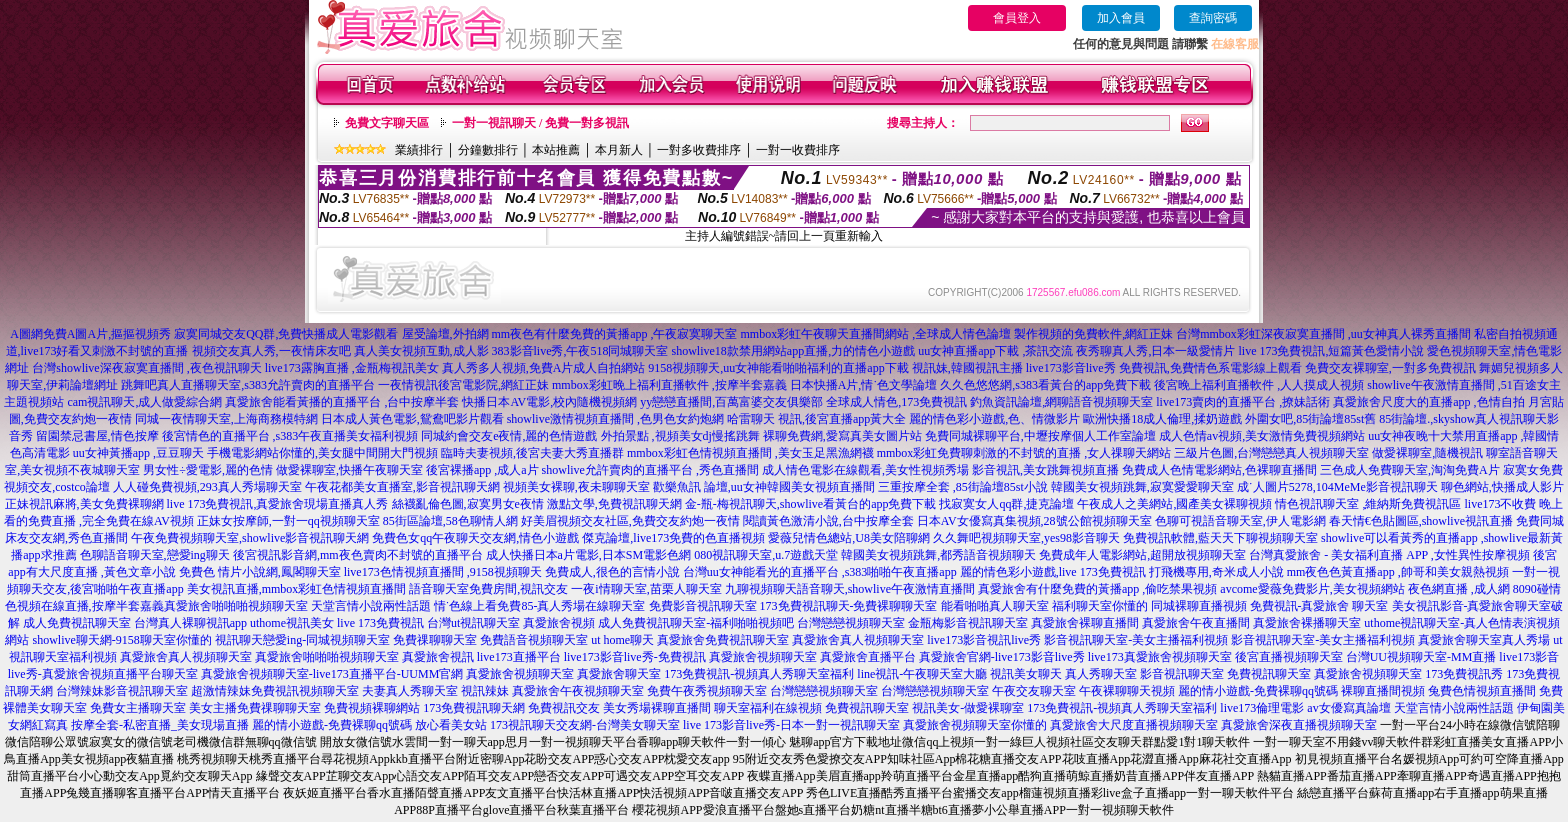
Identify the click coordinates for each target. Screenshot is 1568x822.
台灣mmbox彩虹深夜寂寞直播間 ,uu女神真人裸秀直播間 (1323, 334)
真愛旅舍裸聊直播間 (1085, 623)
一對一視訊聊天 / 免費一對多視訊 (540, 123)
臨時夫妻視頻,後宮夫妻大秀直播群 (532, 453)
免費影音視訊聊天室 (703, 606)
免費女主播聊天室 (138, 708)
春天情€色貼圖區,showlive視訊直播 (1421, 521)
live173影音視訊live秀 (984, 640)
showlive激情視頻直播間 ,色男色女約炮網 (615, 419)
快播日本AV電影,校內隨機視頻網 (549, 402)
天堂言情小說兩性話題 (371, 606)
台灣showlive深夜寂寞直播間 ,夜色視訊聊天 (146, 368)
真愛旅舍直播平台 (868, 657)
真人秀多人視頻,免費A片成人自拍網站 (544, 368)
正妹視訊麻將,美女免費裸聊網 (84, 504)
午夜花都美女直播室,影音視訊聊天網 (402, 487)
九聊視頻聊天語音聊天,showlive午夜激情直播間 (850, 589)
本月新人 (619, 150)
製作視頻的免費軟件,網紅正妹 (1093, 334)
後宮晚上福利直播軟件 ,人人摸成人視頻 (1259, 385)
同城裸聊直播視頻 (1199, 606)
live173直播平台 (519, 657)
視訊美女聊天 (1026, 674)
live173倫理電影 (1262, 708)
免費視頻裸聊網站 (372, 708)
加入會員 (1121, 18)
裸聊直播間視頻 (1383, 691)
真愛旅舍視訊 (438, 657)
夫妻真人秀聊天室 (410, 691)
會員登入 (1017, 18)
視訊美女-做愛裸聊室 (968, 708)
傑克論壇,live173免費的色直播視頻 (673, 538)
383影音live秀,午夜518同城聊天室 (580, 351)
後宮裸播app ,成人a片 (482, 470)
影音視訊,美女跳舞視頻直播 (1045, 470)
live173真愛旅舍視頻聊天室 (1160, 657)
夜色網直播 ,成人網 (1459, 589)
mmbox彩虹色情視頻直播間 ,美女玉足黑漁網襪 (750, 453)
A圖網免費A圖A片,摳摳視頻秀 (90, 334)
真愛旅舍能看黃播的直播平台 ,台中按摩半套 (342, 402)
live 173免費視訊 (380, 623)
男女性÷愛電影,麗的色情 (208, 470)
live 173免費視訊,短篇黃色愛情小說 (1331, 351)
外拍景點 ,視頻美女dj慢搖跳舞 (680, 436)
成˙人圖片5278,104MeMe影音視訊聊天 (1337, 487)
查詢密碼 (1213, 18)
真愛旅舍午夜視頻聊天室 (578, 691)
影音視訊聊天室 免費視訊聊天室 (1225, 674)
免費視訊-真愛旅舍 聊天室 (1319, 606)
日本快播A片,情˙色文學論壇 (864, 385)
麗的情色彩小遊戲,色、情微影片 (994, 419)
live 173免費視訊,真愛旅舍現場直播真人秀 (278, 504)
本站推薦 (556, 150)
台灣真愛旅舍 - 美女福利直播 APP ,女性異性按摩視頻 (1389, 555)
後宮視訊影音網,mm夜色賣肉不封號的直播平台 (358, 555)
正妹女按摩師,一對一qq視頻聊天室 (288, 521)
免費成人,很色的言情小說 (612, 572)
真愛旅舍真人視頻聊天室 (858, 640)
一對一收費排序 (798, 150)
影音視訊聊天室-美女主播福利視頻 (1136, 640)
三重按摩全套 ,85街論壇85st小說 (963, 487)
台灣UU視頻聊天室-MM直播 (1421, 657)
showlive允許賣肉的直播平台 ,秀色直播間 (650, 470)
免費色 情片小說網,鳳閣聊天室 (260, 572)
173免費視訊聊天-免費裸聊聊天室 (849, 606)
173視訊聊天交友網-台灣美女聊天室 (585, 725)
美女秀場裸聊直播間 (657, 708)
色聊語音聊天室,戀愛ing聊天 (155, 555)
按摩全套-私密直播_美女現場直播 (160, 725)
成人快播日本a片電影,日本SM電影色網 (589, 555)
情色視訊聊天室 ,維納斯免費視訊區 (1368, 504)
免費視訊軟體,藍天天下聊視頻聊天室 (1220, 538)
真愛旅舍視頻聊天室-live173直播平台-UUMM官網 (332, 674)
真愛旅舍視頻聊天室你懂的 (975, 725)
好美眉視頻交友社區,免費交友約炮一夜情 (630, 521)
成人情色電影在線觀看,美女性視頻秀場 (865, 470)
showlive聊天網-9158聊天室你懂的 (121, 640)
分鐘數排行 (488, 150)
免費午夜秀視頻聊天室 (707, 691)
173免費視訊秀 (1464, 674)
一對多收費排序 (699, 150)
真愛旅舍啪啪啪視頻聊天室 (236, 606)
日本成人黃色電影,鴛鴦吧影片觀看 (412, 419)
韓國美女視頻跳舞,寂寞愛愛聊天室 (1142, 487)
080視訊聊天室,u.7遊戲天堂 (766, 555)
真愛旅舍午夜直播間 (1196, 623)
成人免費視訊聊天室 (77, 623)
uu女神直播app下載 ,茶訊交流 (995, 351)
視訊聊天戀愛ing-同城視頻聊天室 (302, 640)
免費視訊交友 (564, 708)
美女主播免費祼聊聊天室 (255, 708)
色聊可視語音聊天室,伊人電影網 (1240, 521)
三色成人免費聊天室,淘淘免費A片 (1410, 470)
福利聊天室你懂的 (1100, 606)
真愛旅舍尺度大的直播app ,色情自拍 (1428, 402)
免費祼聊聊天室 (435, 640)
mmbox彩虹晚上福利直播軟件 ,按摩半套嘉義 (669, 385)
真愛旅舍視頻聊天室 (763, 657)
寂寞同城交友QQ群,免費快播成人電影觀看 (286, 334)
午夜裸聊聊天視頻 (1127, 691)
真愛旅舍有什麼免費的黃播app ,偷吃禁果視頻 (1097, 589)
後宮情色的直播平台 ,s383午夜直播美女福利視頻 (290, 436)
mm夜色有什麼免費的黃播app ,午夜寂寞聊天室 (615, 334)
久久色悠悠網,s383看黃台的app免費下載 (1045, 385)
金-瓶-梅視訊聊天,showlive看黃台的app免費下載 (811, 504)
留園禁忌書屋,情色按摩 (97, 436)
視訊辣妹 (485, 691)
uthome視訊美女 (292, 623)
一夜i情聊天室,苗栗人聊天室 (646, 589)
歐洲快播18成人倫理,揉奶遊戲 (1162, 419)
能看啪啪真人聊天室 (995, 606)
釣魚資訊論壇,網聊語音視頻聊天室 (1061, 402)
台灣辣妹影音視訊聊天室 (122, 691)
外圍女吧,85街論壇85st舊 (1310, 419)
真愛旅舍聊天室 (619, 674)
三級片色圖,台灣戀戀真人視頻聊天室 (1271, 453)
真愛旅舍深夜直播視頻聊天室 (1299, 725)
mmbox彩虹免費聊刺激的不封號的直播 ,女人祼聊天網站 (1024, 453)
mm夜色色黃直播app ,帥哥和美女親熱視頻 (1398, 572)
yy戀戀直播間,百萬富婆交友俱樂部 (731, 402)
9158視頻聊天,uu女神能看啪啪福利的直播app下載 (778, 368)
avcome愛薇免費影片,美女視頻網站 (1312, 589)
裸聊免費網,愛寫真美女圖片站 (842, 436)
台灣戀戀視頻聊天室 (851, 623)
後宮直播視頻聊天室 (1289, 657)
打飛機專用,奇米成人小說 (1216, 572)
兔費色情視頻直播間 (1482, 691)
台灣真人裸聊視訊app (190, 623)
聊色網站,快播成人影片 (1502, 487)
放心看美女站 (451, 725)
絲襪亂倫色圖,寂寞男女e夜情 (468, 504)
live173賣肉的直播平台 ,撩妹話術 (1243, 402)
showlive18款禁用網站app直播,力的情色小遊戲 (794, 351)
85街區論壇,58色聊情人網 (450, 521)
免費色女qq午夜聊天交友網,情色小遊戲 (475, 538)
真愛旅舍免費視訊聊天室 (723, 640)
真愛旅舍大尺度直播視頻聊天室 (1134, 725)
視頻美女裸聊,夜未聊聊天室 (576, 487)
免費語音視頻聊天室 (534, 640)
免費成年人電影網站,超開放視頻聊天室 (1142, 555)
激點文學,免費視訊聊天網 (614, 504)
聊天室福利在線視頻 (768, 708)
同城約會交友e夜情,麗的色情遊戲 (509, 436)
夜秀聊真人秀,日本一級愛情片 (1155, 351)
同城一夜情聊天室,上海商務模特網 (226, 419)
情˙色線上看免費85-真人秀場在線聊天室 (540, 606)
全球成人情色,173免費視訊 (896, 402)
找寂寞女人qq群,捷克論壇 (1006, 504)
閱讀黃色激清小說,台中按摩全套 (828, 521)
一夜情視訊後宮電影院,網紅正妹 (463, 385)
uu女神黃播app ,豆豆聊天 (138, 453)
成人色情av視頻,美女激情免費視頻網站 (1262, 436)
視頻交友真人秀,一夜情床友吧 (271, 351)
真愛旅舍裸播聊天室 (1307, 623)
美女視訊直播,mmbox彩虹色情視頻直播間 (297, 589)
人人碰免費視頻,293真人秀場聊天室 (207, 487)
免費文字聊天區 (387, 123)
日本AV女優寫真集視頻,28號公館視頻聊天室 (1034, 521)
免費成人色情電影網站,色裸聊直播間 (1219, 470)
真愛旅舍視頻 (559, 623)
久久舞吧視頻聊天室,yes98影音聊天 (1026, 538)
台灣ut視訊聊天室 (473, 623)
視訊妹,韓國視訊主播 (967, 368)
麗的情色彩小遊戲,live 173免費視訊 (1053, 572)
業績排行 (419, 150)
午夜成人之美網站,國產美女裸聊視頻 (1174, 504)
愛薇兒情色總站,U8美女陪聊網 (849, 538)
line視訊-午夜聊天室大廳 (922, 674)
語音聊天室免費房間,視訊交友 (488, 589)
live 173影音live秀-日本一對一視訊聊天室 (791, 725)
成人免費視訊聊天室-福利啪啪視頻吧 (696, 623)
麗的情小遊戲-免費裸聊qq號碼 (1258, 691)
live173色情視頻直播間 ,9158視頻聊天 (443, 572)
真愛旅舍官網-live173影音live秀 (1002, 657)
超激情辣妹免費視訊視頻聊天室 (275, 691)
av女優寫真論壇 (1348, 708)
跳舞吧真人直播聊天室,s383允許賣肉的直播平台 (248, 385)
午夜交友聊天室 (1034, 691)
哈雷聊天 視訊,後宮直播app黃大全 (816, 419)
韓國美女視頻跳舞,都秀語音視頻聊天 (938, 555)
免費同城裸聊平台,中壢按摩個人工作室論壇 (1040, 436)
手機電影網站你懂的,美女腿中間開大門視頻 (322, 453)
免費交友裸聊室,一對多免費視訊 (1390, 368)
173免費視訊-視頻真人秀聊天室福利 (759, 674)
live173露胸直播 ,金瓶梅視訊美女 (352, 368)
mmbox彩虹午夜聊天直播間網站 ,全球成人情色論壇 (876, 334)
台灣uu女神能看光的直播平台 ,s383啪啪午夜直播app (820, 572)
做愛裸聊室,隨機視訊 (1427, 453)
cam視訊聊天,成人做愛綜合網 (144, 402)
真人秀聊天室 (1101, 674)
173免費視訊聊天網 (474, 708)
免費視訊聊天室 (867, 708)
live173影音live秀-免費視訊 (635, 657)
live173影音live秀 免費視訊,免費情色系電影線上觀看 (1164, 368)
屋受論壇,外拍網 (445, 334)
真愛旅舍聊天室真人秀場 (1484, 640)
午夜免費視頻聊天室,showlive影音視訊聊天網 (250, 538)
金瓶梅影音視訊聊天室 (968, 623)
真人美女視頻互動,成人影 (421, 351)
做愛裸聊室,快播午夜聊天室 (349, 470)
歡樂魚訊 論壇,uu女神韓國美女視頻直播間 (764, 487)
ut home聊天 (622, 640)
